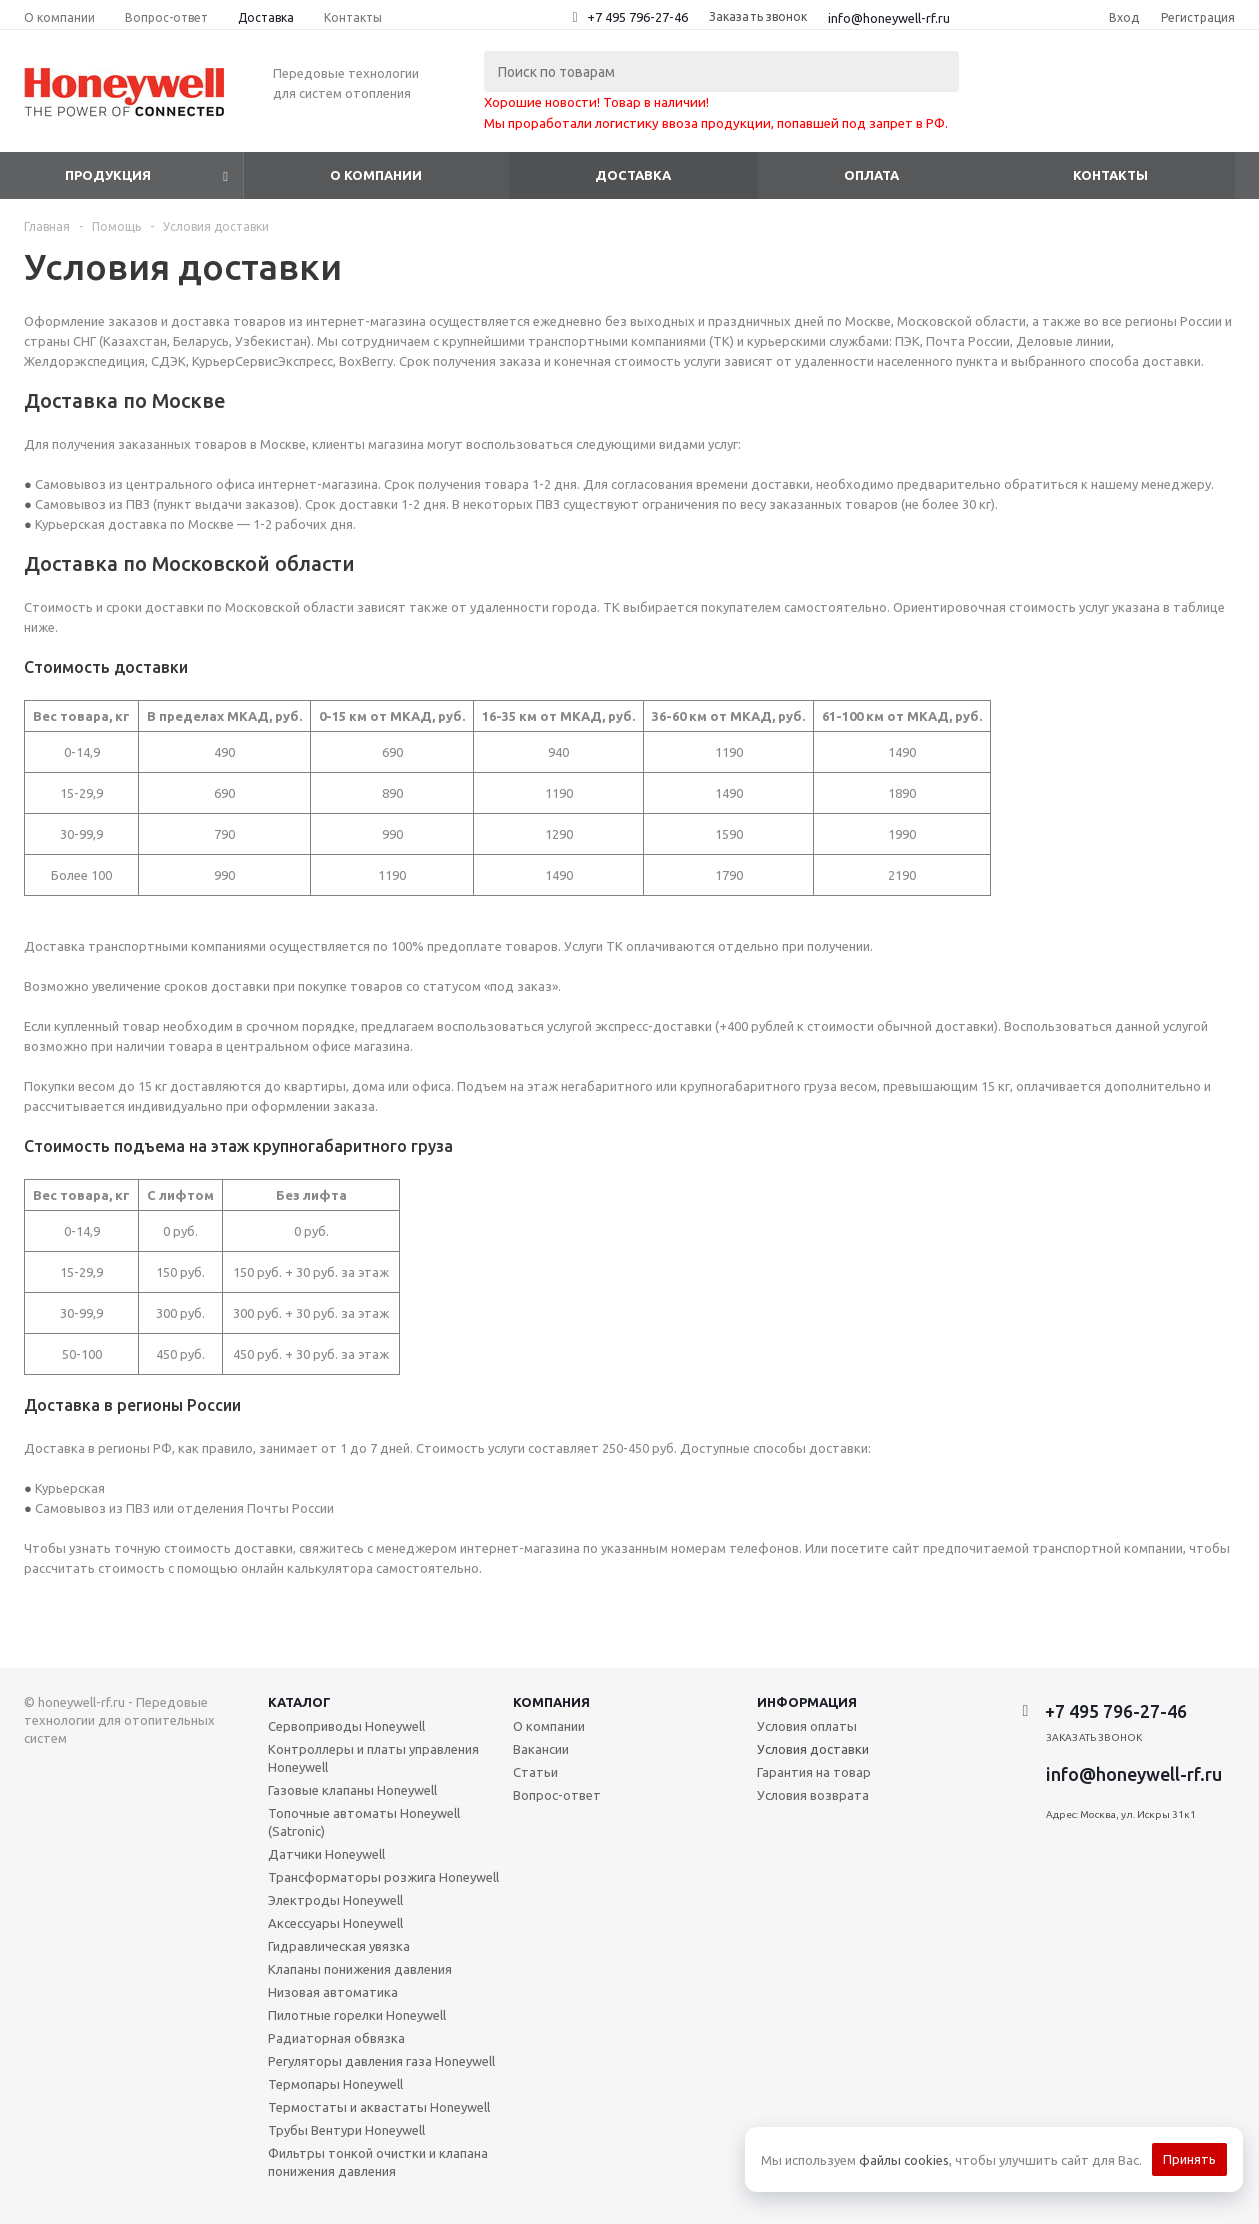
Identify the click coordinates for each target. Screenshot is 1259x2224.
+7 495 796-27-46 (637, 17)
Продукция (108, 175)
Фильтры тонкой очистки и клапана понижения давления (378, 2162)
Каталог (299, 1702)
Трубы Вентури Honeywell (346, 2130)
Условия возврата (813, 1795)
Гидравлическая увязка (339, 1946)
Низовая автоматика (333, 1992)
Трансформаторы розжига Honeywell (383, 1877)
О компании (376, 175)
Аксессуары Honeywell (335, 1923)
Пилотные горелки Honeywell (357, 2015)
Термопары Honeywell (335, 2084)
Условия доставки (813, 1749)
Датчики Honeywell (326, 1854)
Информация (807, 1702)
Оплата (871, 175)
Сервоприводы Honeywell (346, 1726)
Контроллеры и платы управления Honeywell (373, 1758)
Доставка (633, 175)
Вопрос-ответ (557, 1795)
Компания (551, 1702)
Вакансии (541, 1749)
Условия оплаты (807, 1726)
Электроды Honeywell (335, 1900)
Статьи (535, 1772)
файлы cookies (904, 2160)
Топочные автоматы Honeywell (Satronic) (364, 1822)
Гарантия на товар (814, 1772)
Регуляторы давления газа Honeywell (381, 2061)
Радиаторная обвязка (336, 2038)
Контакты (1110, 175)
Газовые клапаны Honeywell (352, 1790)
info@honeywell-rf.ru (889, 18)
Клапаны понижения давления (360, 1969)
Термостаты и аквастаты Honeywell (379, 2107)
